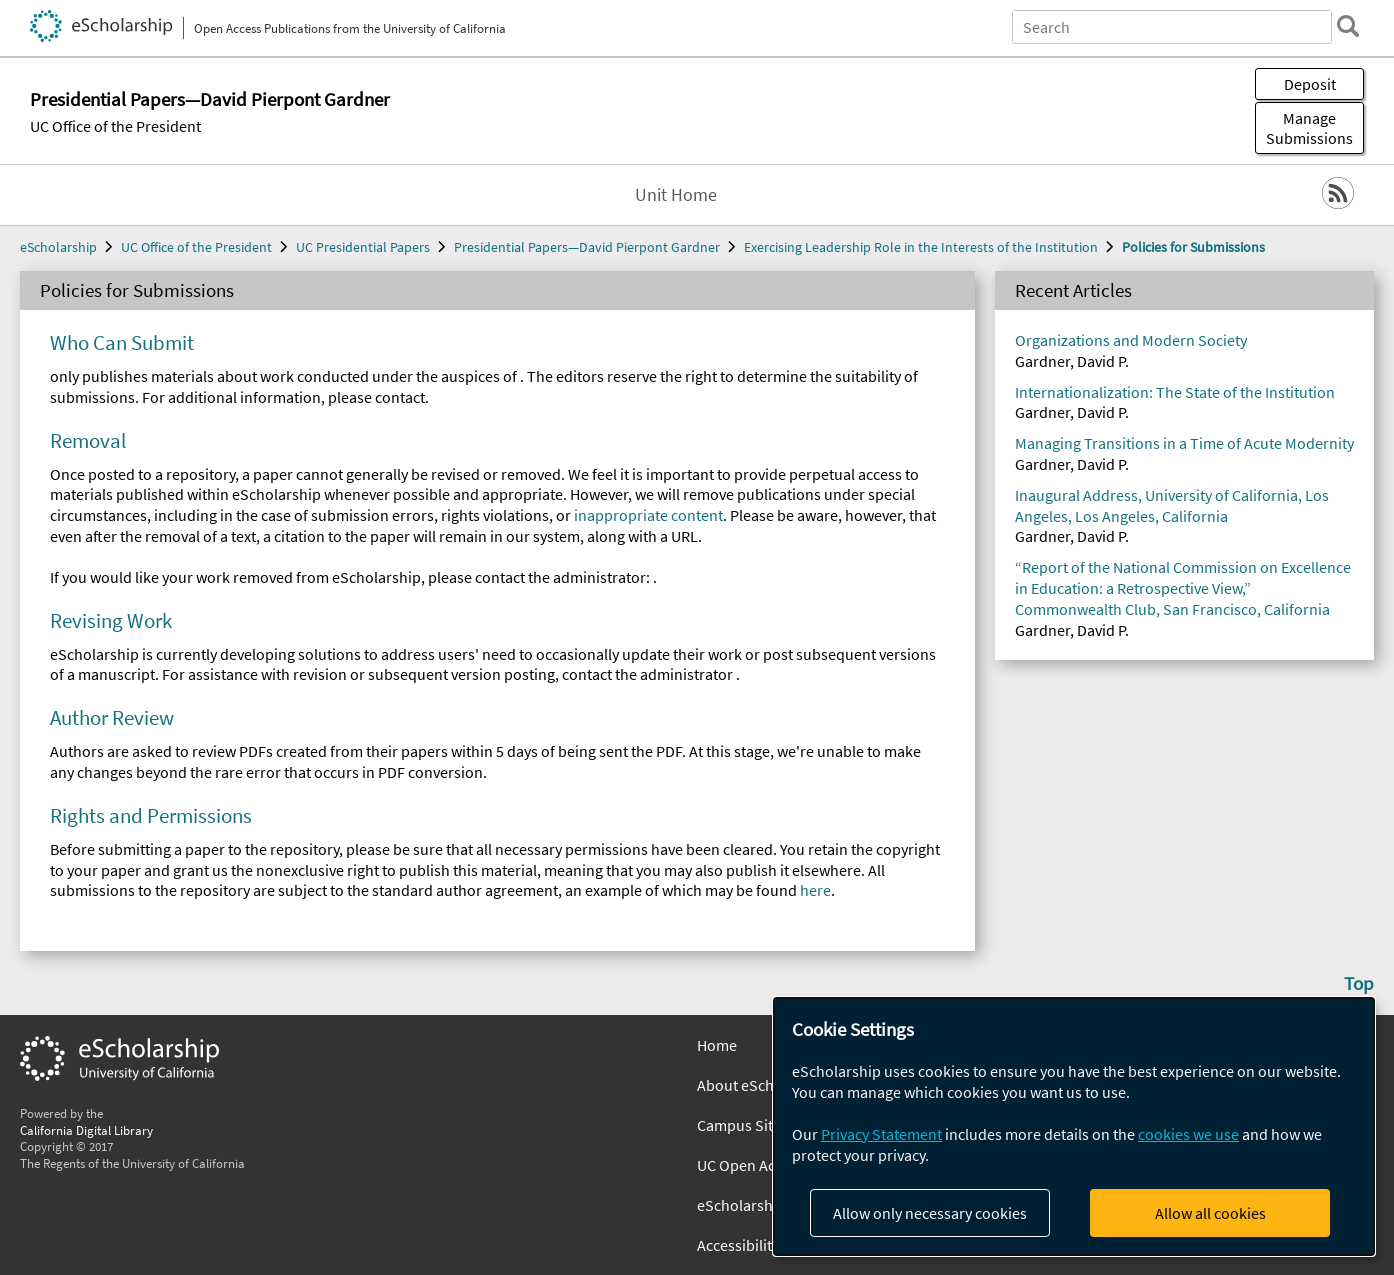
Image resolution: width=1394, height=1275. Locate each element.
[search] (1348, 26)
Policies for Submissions (1193, 247)
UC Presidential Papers (363, 247)
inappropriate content (648, 515)
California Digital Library (86, 1130)
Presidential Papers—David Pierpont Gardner (587, 247)
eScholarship (58, 247)
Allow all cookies (1210, 1213)
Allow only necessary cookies (930, 1213)
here (815, 890)
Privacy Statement (881, 1134)
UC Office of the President (115, 126)
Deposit (1310, 84)
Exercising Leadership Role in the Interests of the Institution (921, 247)
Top (1359, 983)
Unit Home (676, 195)
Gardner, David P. (1072, 361)
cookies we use (1188, 1134)
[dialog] (1074, 1126)
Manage (1309, 128)
